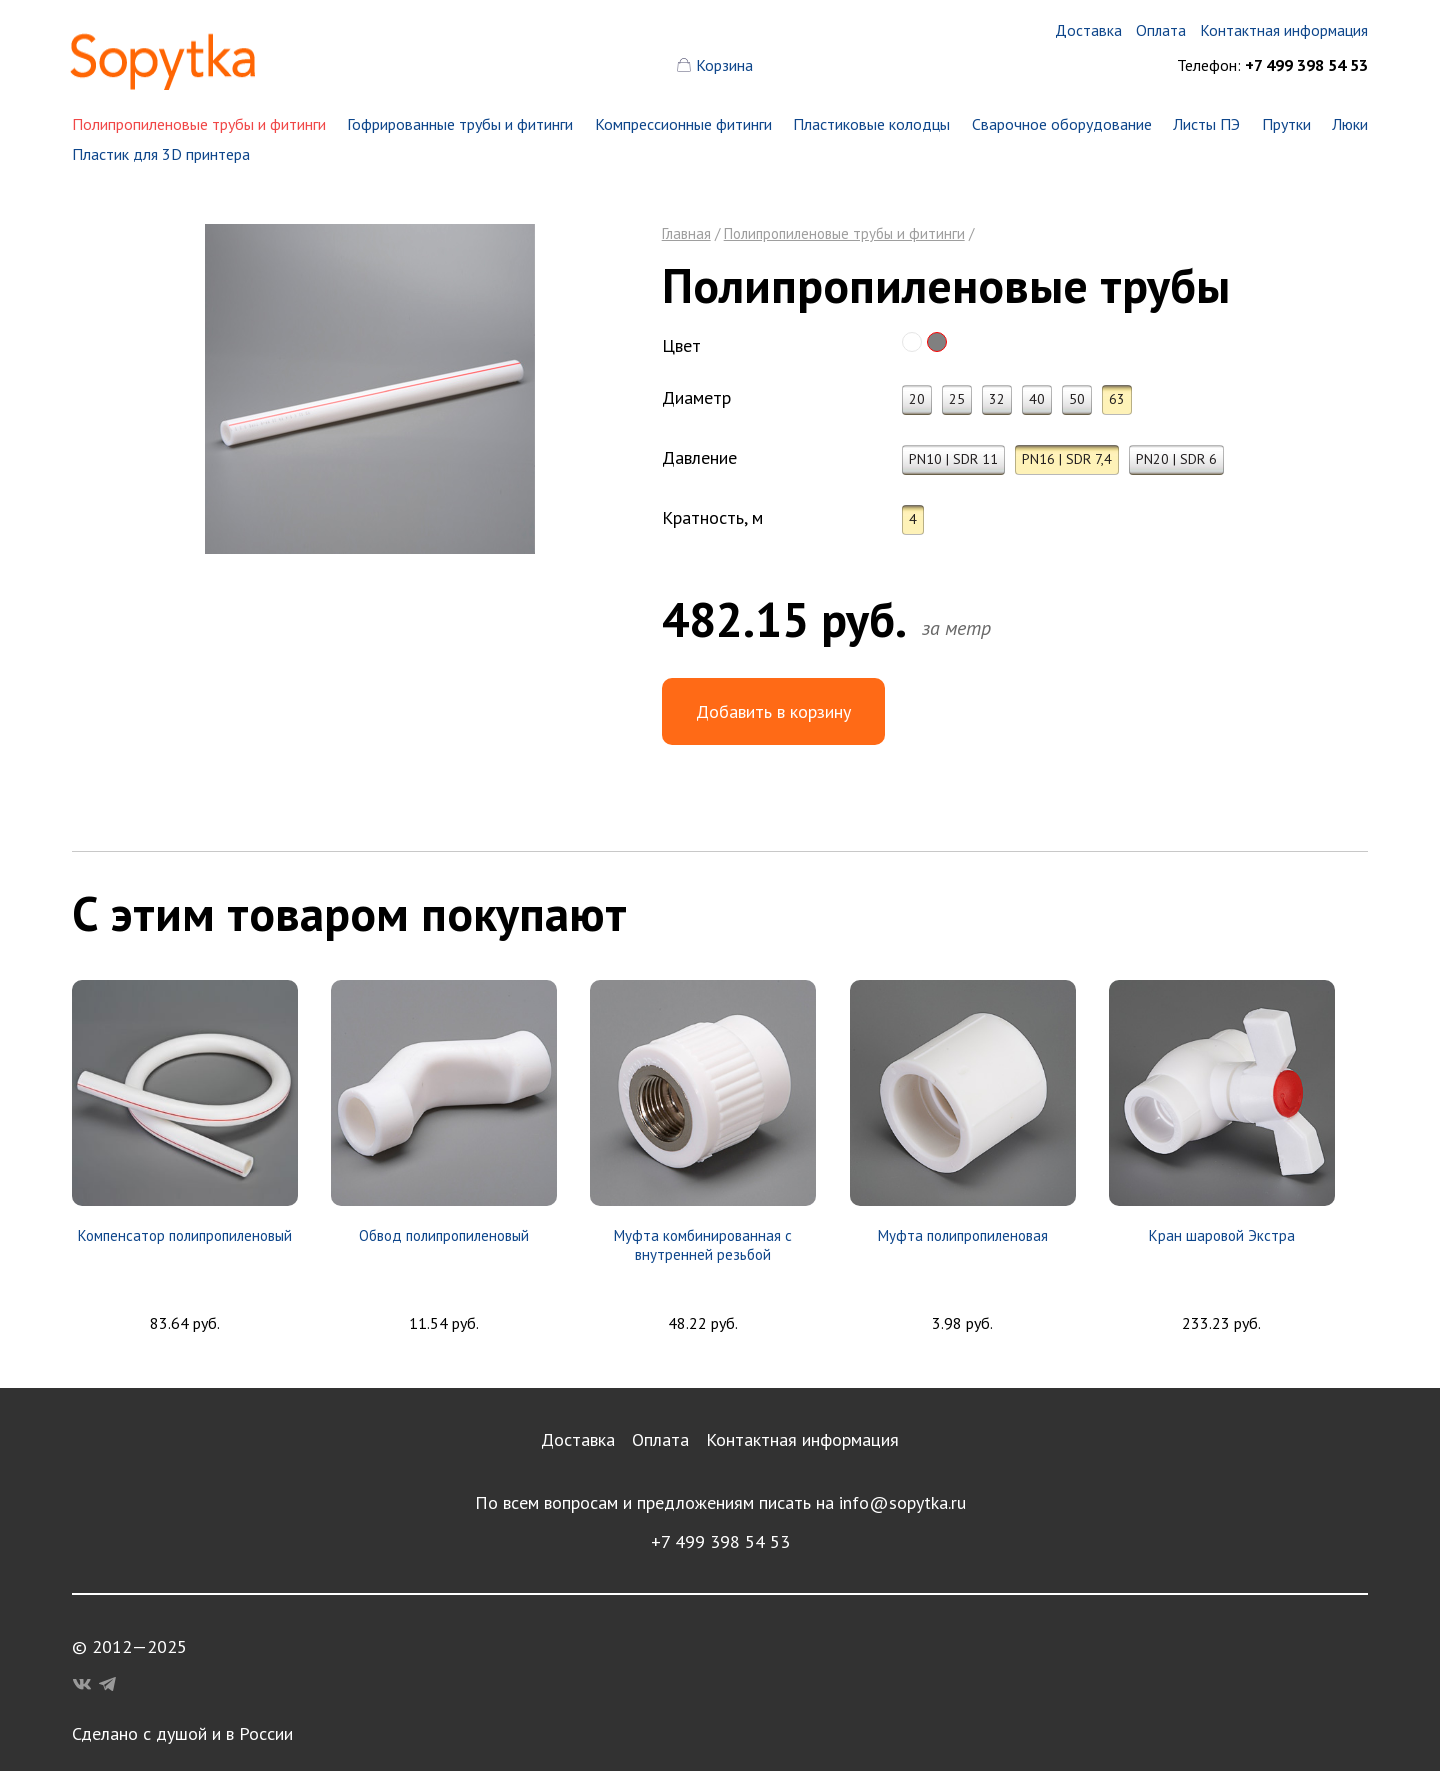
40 (1037, 399)
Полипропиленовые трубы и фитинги (199, 124)
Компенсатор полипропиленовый (185, 1235)
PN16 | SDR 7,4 (1067, 459)
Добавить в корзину (773, 711)
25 (957, 399)
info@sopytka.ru (902, 1502)
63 (1117, 399)
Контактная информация (802, 1439)
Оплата (660, 1439)
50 (1077, 399)
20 (917, 399)
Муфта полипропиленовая (963, 1235)
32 (997, 399)
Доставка (578, 1439)
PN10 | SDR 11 (953, 459)
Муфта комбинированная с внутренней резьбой (703, 1245)
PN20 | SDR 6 (1176, 459)
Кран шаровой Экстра (1222, 1235)
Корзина (724, 65)
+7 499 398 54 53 (720, 1541)
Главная (686, 233)
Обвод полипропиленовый (444, 1235)
